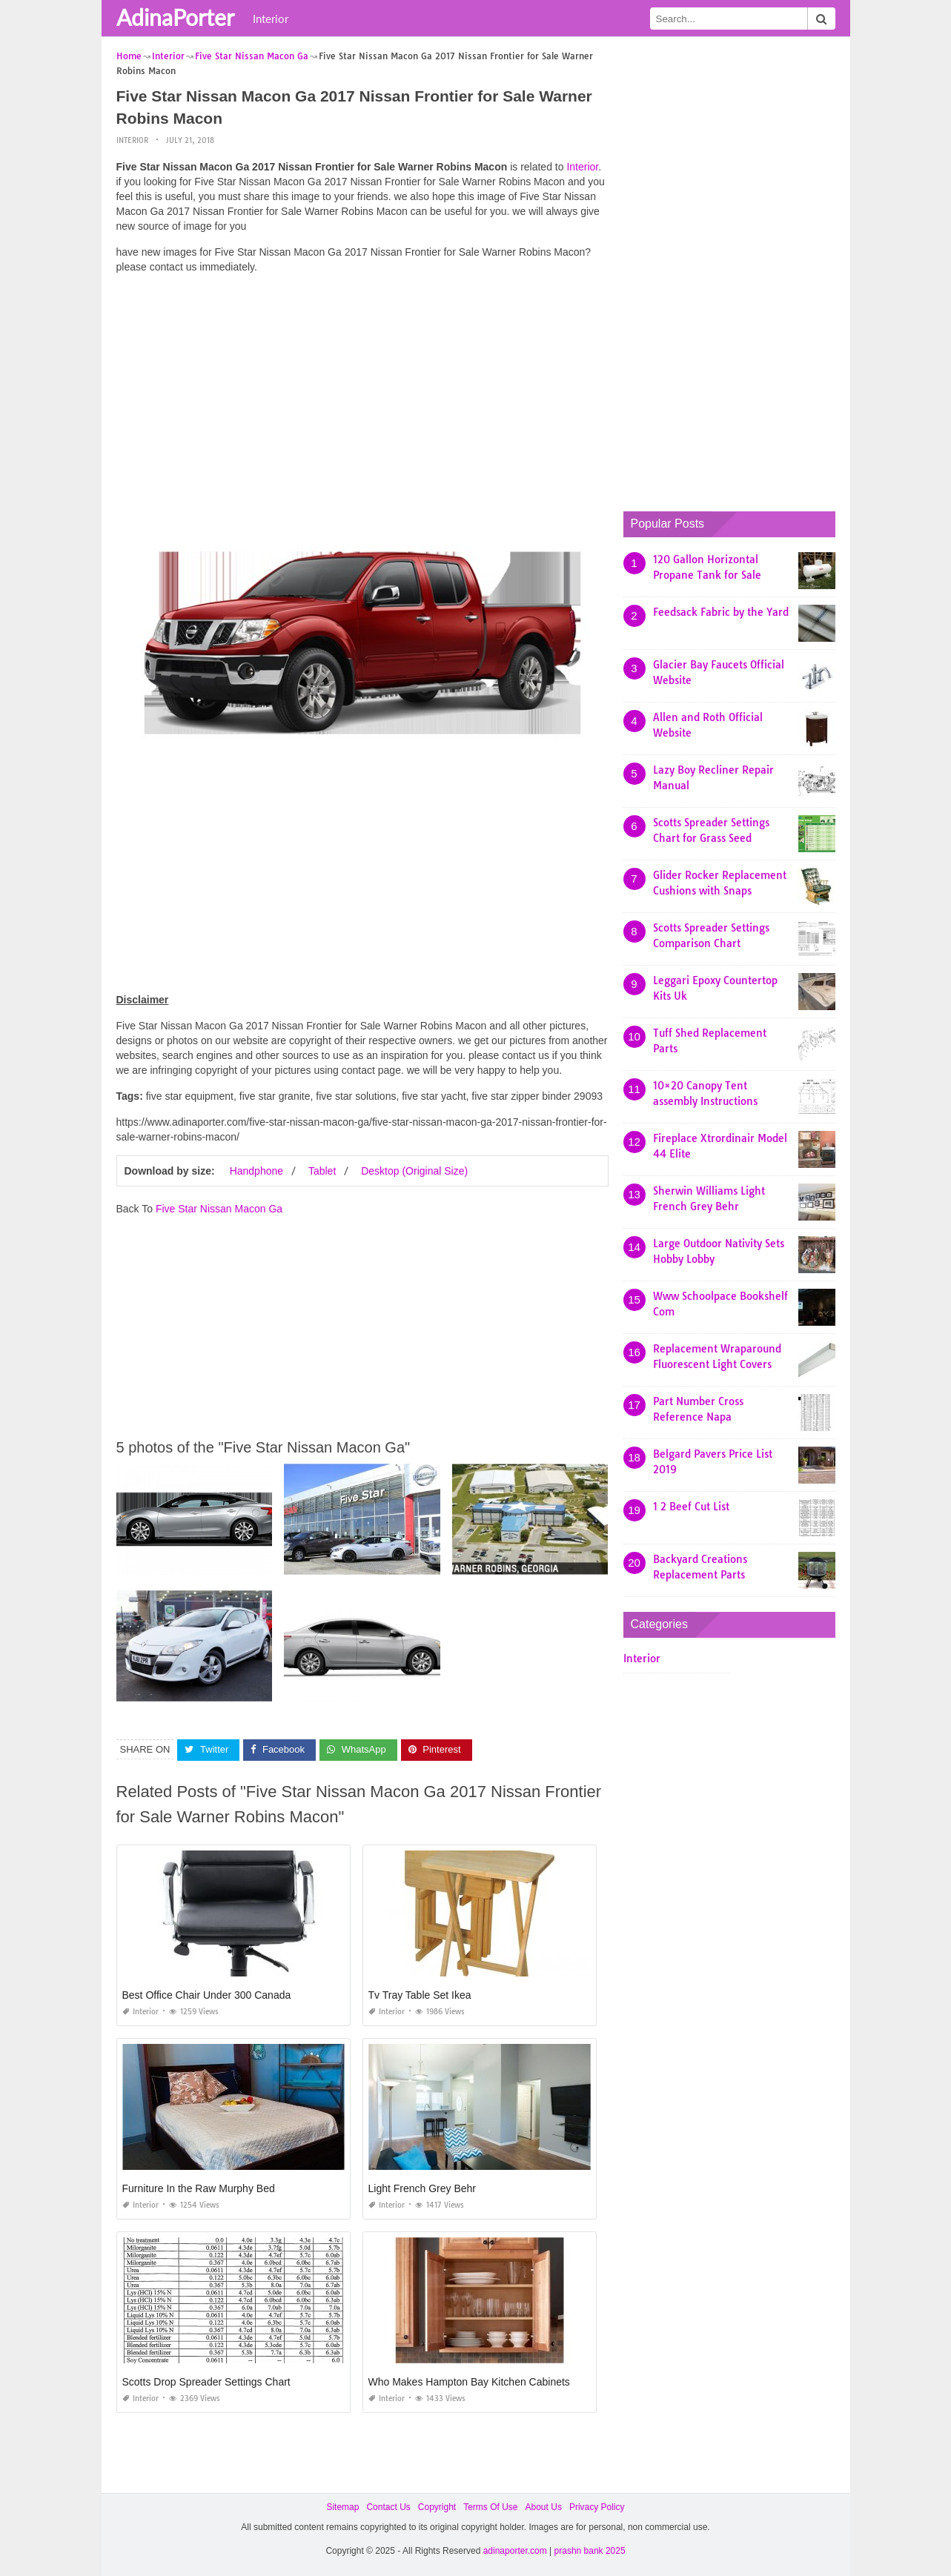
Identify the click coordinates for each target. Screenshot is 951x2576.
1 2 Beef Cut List (691, 1506)
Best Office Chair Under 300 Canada (206, 1995)
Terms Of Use (490, 2507)
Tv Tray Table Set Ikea (419, 1995)
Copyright (437, 2507)
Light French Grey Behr (422, 2188)
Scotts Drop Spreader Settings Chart (206, 2382)
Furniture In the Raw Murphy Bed (198, 2188)
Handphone (256, 1171)
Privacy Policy (597, 2507)
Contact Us (388, 2507)
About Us (544, 2507)
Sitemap (342, 2507)
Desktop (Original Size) (414, 1171)
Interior (270, 18)
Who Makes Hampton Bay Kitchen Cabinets (469, 2382)
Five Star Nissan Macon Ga (219, 1209)
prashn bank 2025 (590, 2551)
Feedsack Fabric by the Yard (721, 612)
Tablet (322, 1171)
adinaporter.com (515, 2551)
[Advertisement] (362, 389)
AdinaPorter (175, 17)
